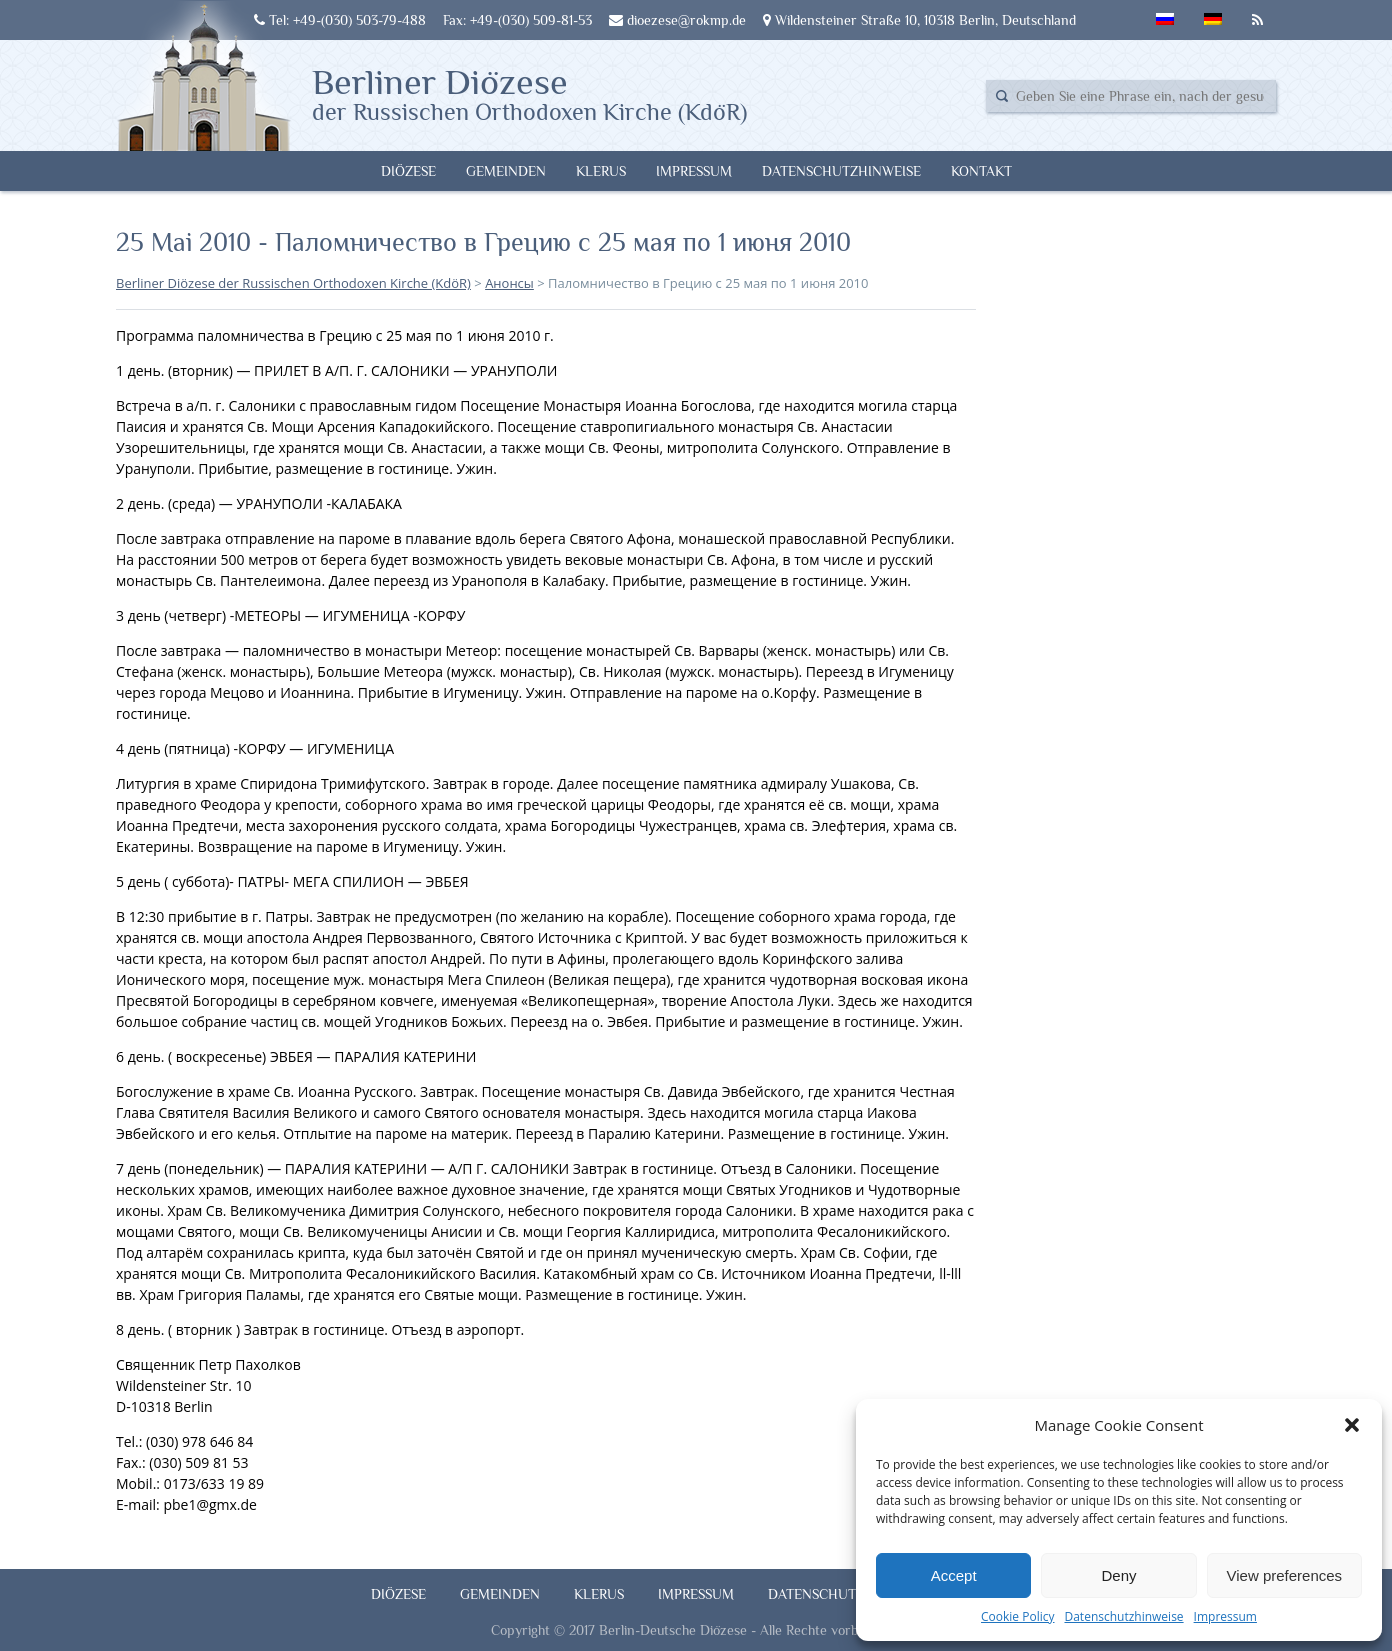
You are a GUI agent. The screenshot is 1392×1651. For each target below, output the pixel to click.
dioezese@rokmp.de (677, 20)
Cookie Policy (1017, 1616)
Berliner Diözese (529, 93)
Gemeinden (506, 171)
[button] (1352, 1425)
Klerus (601, 171)
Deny (1118, 1575)
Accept (954, 1575)
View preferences (1285, 1575)
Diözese (408, 171)
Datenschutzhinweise (1123, 1616)
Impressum (1225, 1616)
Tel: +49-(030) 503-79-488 (340, 20)
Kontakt (981, 171)
